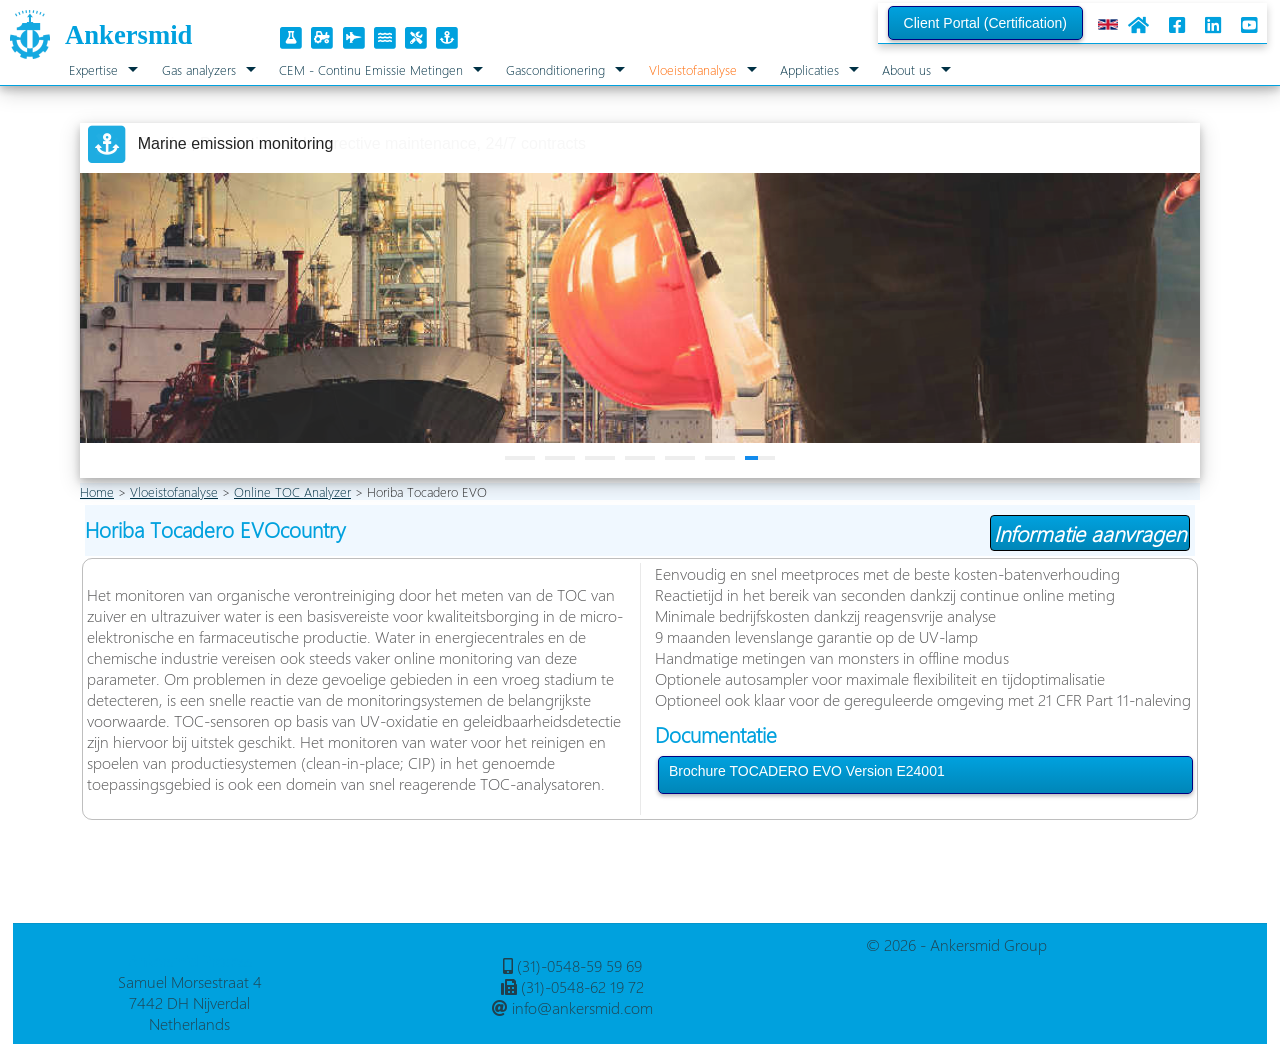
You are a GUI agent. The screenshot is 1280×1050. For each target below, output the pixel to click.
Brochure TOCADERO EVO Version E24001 (807, 771)
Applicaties (809, 69)
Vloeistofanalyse (693, 69)
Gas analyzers (199, 69)
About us (906, 69)
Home (97, 491)
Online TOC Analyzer (292, 491)
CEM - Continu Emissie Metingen (371, 69)
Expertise (93, 69)
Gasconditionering (555, 69)
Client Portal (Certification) (985, 23)
